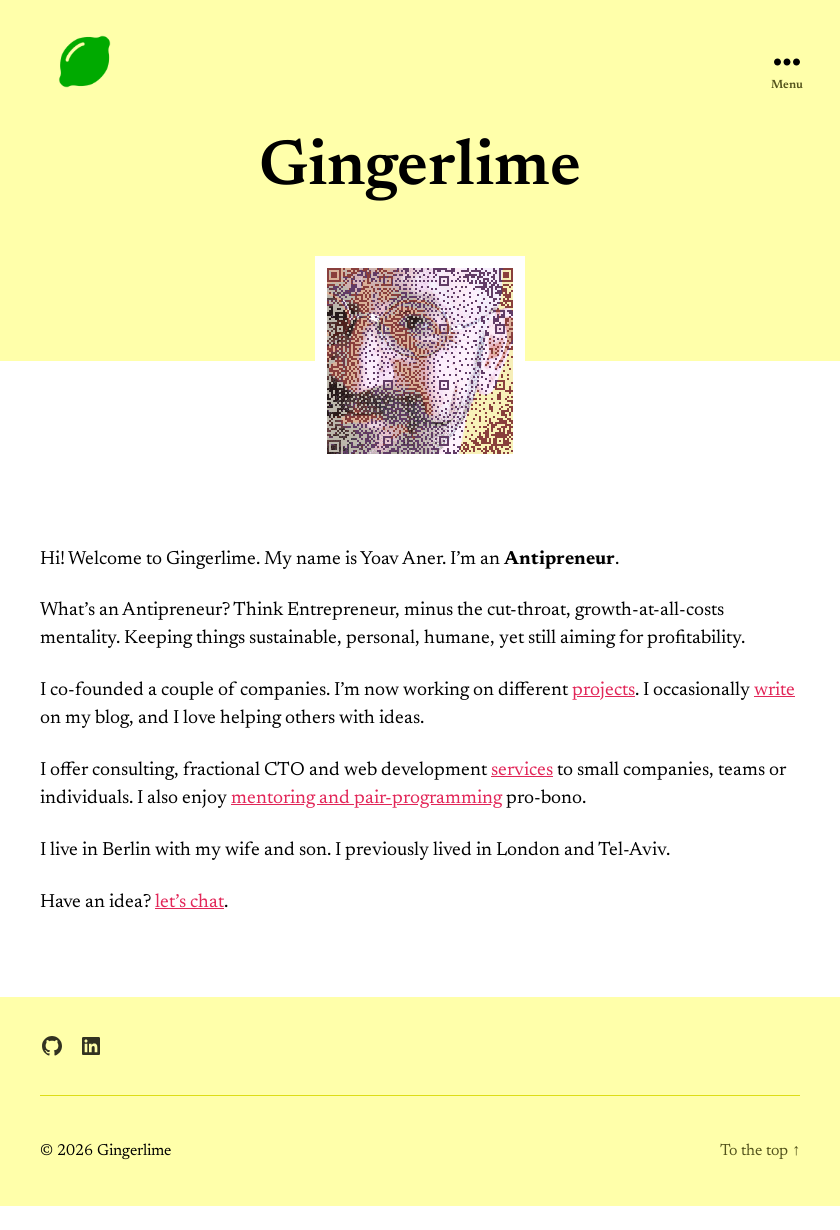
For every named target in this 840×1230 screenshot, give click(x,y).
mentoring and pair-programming (366, 821)
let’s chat (189, 925)
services (522, 793)
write (774, 713)
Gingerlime (134, 1174)
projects (603, 713)
